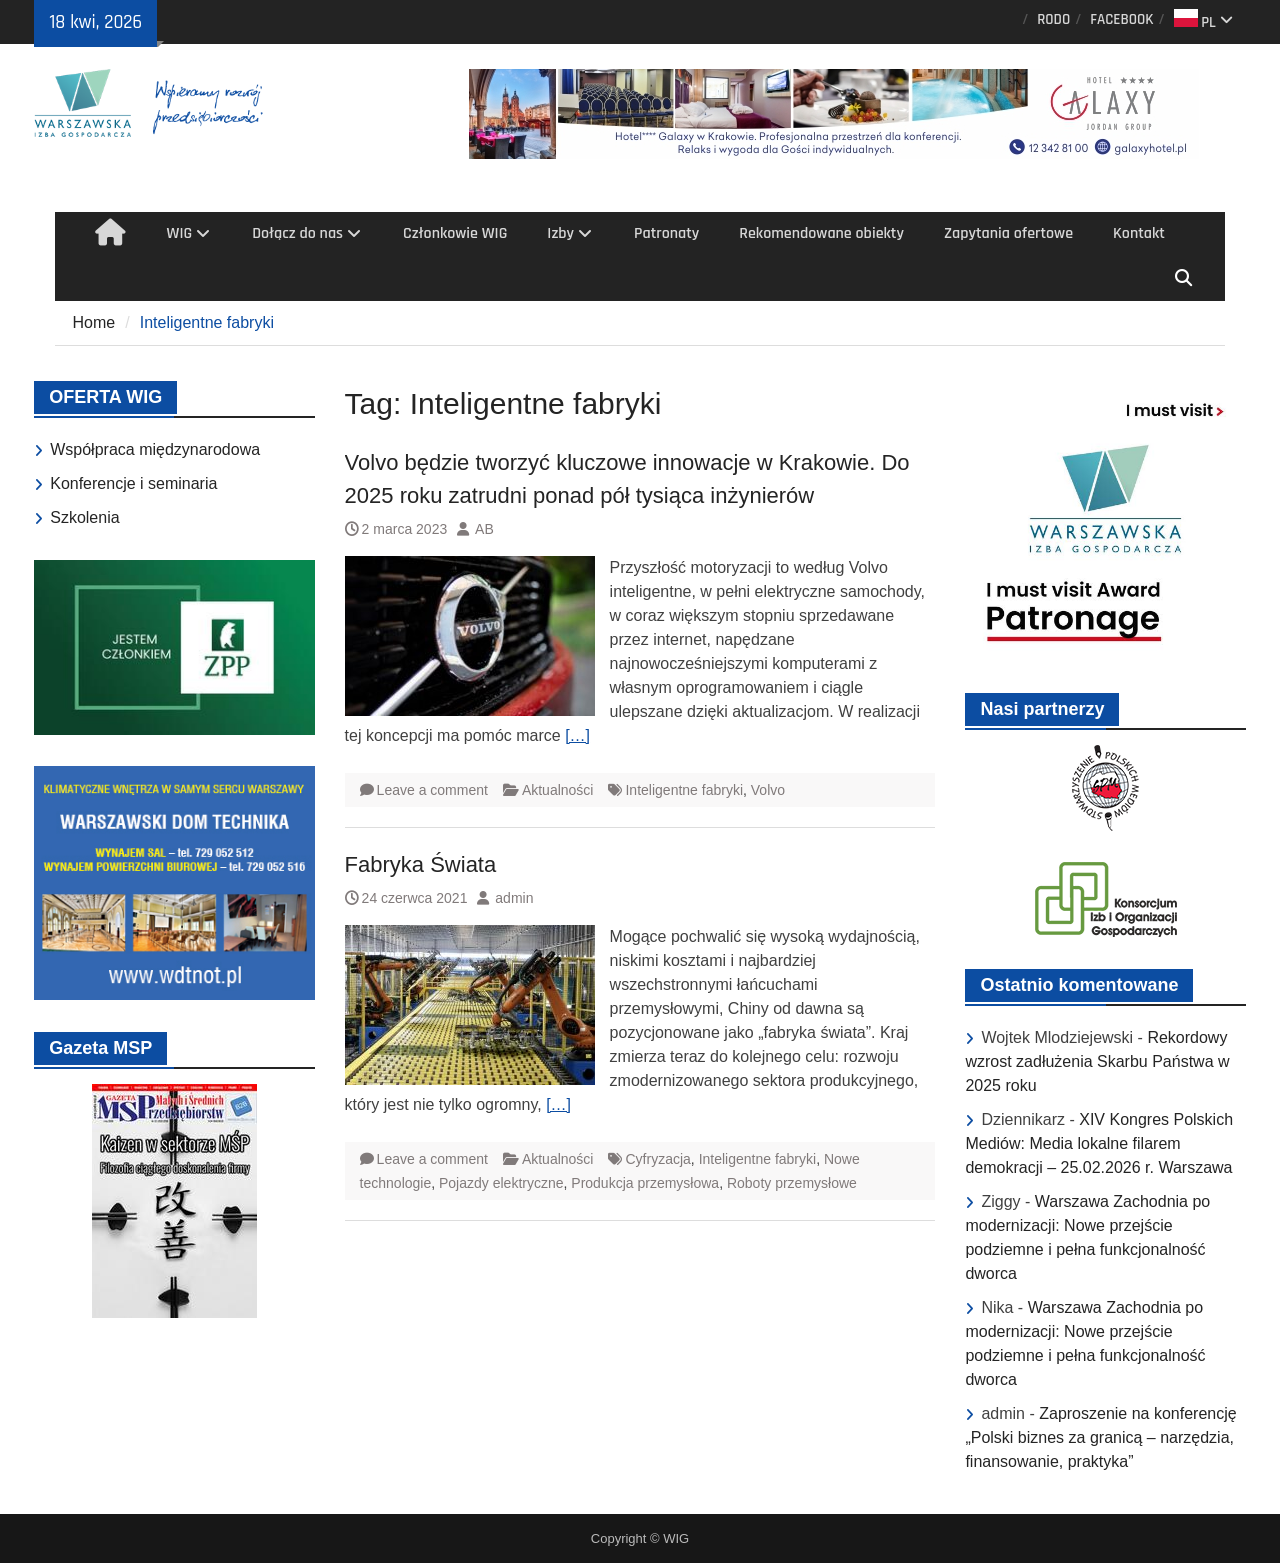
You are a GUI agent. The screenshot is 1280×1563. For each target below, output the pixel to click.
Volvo (768, 790)
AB (484, 529)
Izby (560, 233)
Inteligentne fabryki (684, 790)
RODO (1053, 19)
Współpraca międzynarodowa (155, 449)
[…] (577, 735)
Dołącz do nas (297, 233)
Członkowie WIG (455, 233)
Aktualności (558, 790)
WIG (180, 233)
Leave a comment (432, 790)
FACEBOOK (1121, 19)
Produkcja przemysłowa (645, 1183)
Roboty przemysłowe (792, 1183)
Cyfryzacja (657, 1159)
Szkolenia (84, 517)
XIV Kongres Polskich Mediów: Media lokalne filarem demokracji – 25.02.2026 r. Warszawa (1099, 1143)
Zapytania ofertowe (1008, 233)
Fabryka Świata (421, 864)
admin (514, 898)
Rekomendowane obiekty (821, 233)
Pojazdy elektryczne (501, 1183)
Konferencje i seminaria (133, 483)
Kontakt (1139, 233)
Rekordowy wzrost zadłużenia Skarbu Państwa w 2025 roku (1097, 1061)
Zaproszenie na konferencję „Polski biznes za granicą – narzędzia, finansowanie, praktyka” (1100, 1437)
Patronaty (666, 233)
